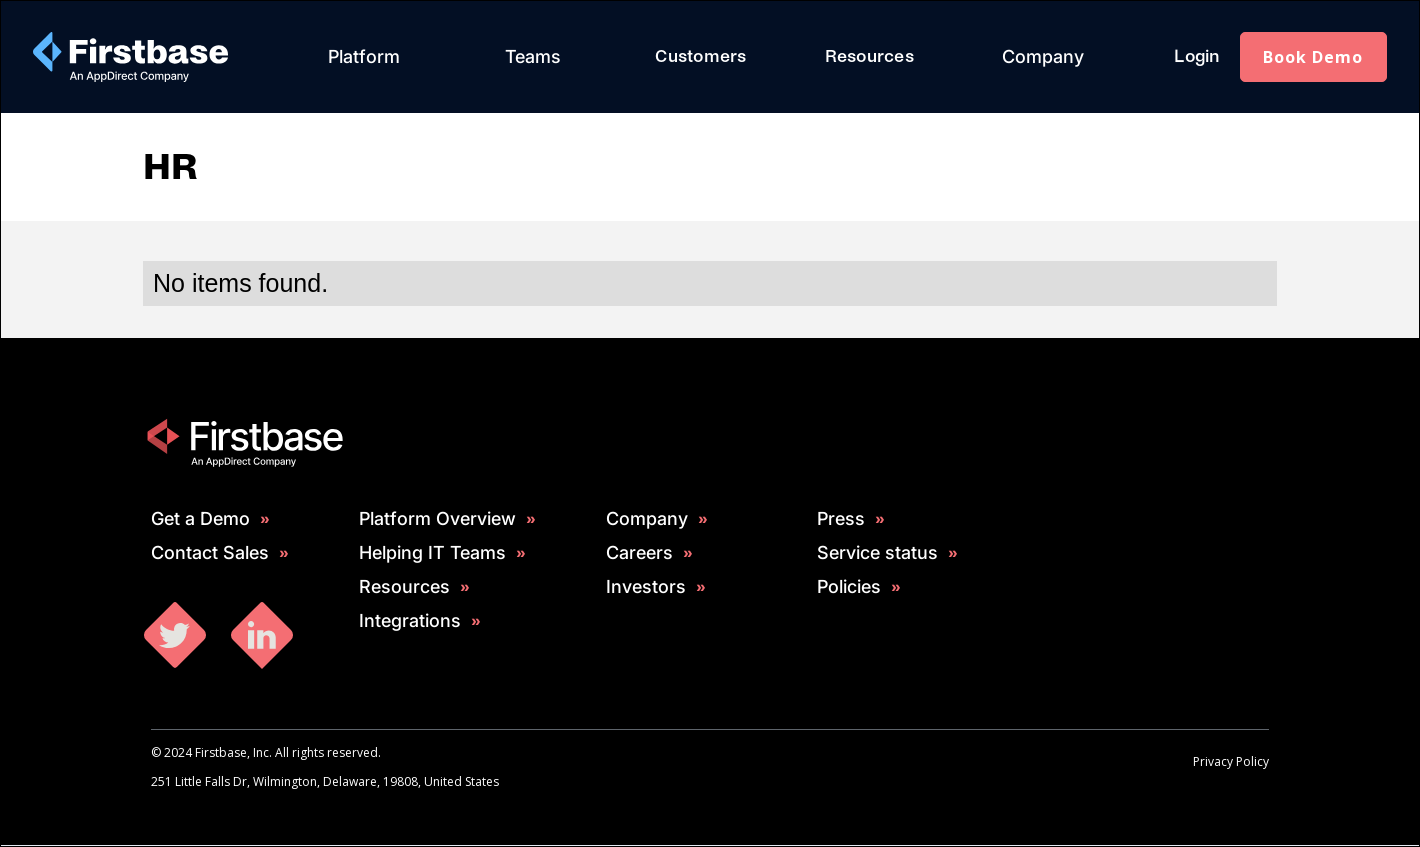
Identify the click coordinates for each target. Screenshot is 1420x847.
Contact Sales (210, 553)
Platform (364, 56)
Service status (877, 553)
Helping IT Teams (432, 553)
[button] (364, 57)
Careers (639, 553)
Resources (869, 56)
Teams (533, 56)
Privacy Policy (1231, 761)
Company (1043, 56)
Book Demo (1313, 57)
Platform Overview (437, 519)
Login (1196, 56)
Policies (849, 587)
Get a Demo (200, 519)
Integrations (410, 621)
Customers (700, 56)
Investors (646, 587)
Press (841, 519)
